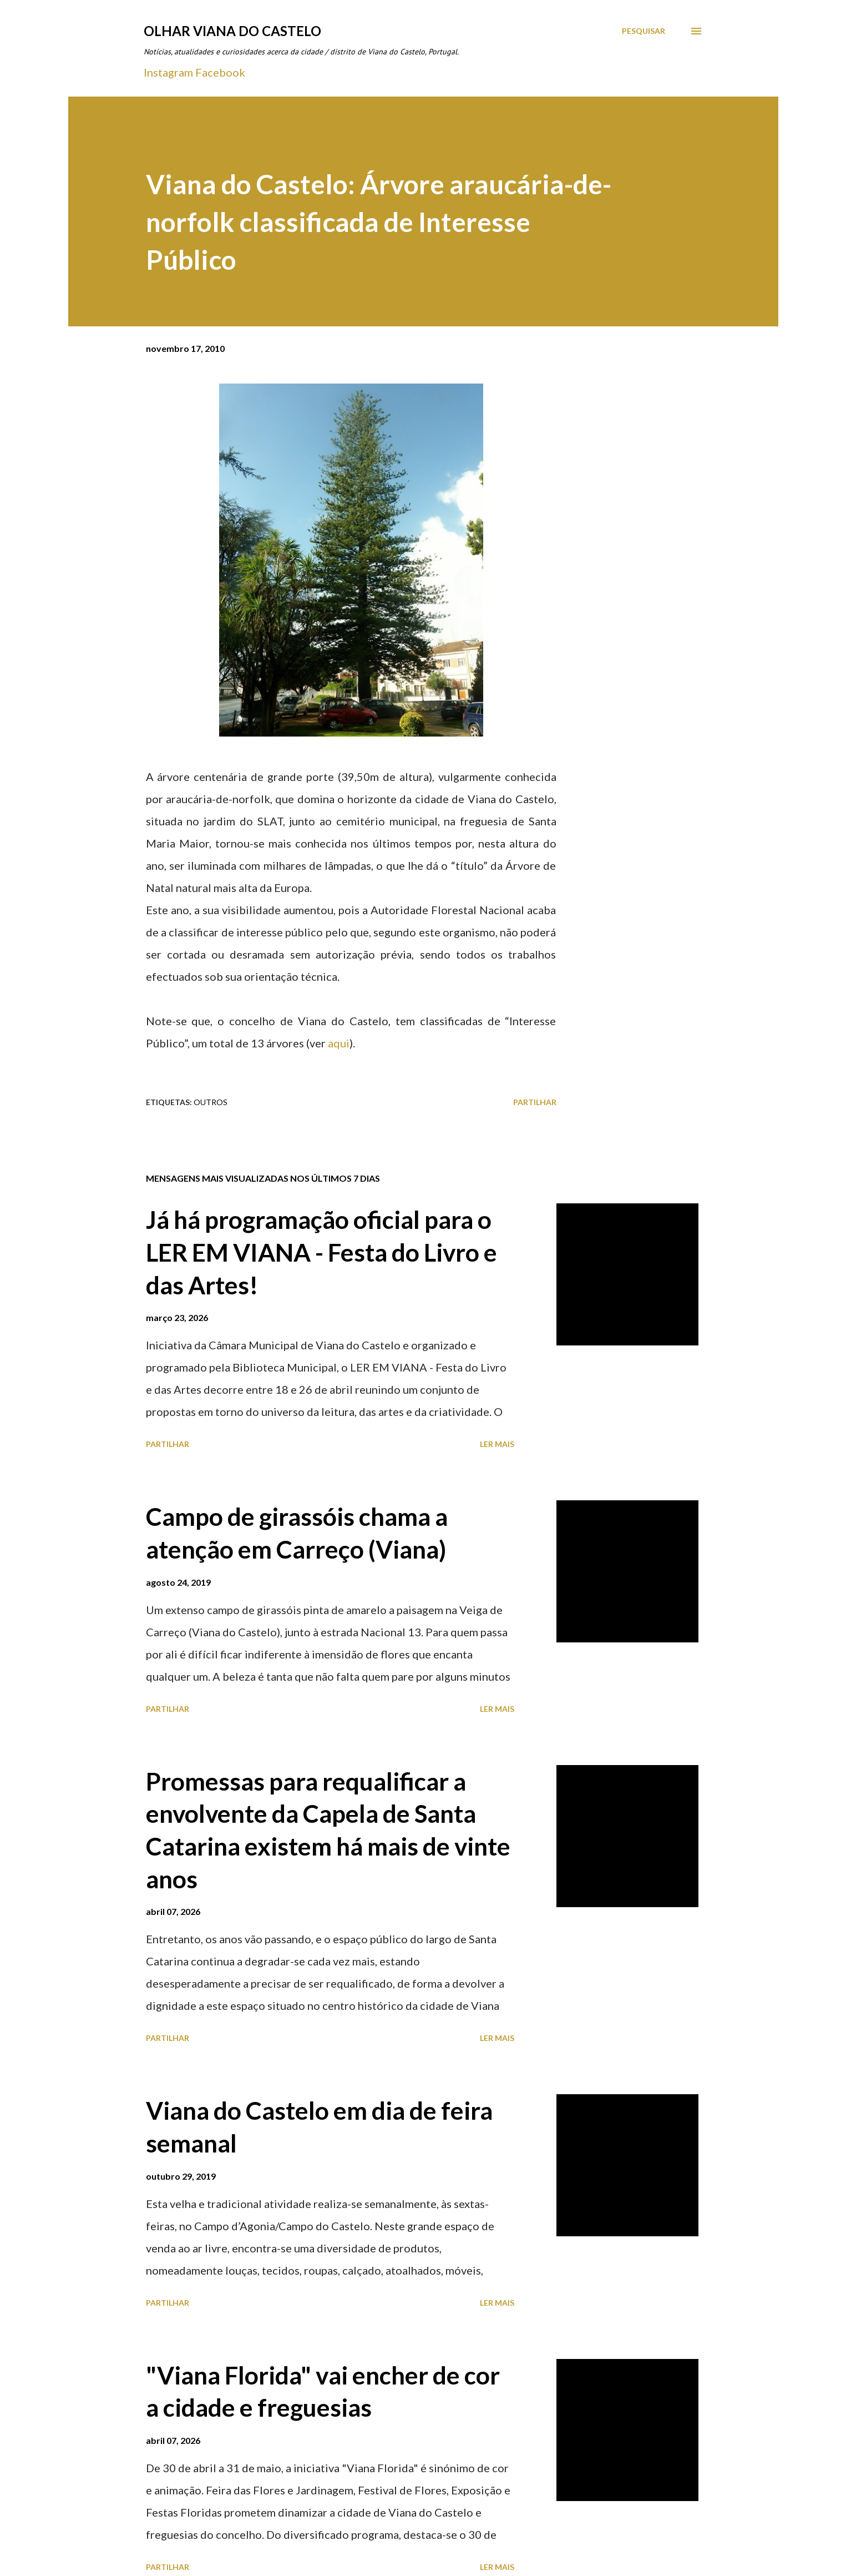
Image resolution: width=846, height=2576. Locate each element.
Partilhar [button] (534, 1102)
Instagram (168, 72)
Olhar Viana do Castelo (232, 31)
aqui (338, 1043)
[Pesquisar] (643, 31)
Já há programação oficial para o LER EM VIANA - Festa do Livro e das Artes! (321, 1252)
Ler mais (497, 1444)
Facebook (220, 72)
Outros (210, 1102)
